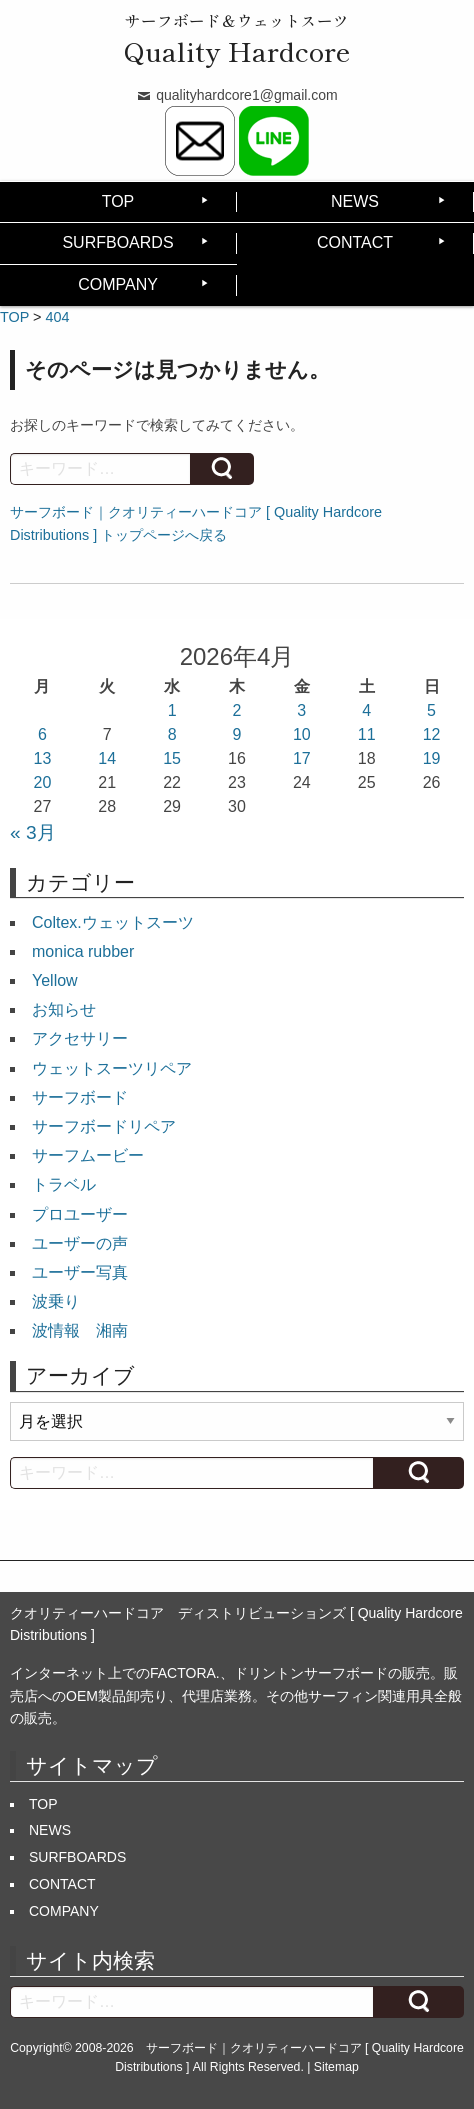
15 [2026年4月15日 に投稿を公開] (172, 758)
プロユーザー (80, 1214)
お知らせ (64, 1009)
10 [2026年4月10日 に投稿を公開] (302, 734)
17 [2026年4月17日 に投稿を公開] (302, 758)
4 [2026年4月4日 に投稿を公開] (366, 710)
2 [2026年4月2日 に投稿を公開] (237, 710)
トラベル (64, 1184)
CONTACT (355, 242)
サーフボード (80, 1097)
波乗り (56, 1301)
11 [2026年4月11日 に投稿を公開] (367, 734)
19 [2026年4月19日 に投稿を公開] (432, 758)
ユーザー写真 (80, 1272)
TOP (118, 201)
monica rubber (83, 951)
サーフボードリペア (104, 1126)
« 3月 (33, 832)
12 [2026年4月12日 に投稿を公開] (432, 734)
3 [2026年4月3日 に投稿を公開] (301, 710)
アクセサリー (80, 1038)
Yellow (55, 980)
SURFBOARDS (117, 242)
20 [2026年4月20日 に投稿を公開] (43, 782)
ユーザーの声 (80, 1243)
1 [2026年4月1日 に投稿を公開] (172, 710)
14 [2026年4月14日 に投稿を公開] (107, 758)
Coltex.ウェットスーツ (113, 922)
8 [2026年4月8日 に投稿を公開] (172, 734)
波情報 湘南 (80, 1330)
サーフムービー (88, 1155)
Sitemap (336, 2067)
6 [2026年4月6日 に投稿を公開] (42, 734)
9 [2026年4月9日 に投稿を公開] (237, 734)
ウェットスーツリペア (112, 1068)
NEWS (355, 201)
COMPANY (118, 284)
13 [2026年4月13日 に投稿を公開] (43, 758)
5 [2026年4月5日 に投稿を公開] (431, 710)
